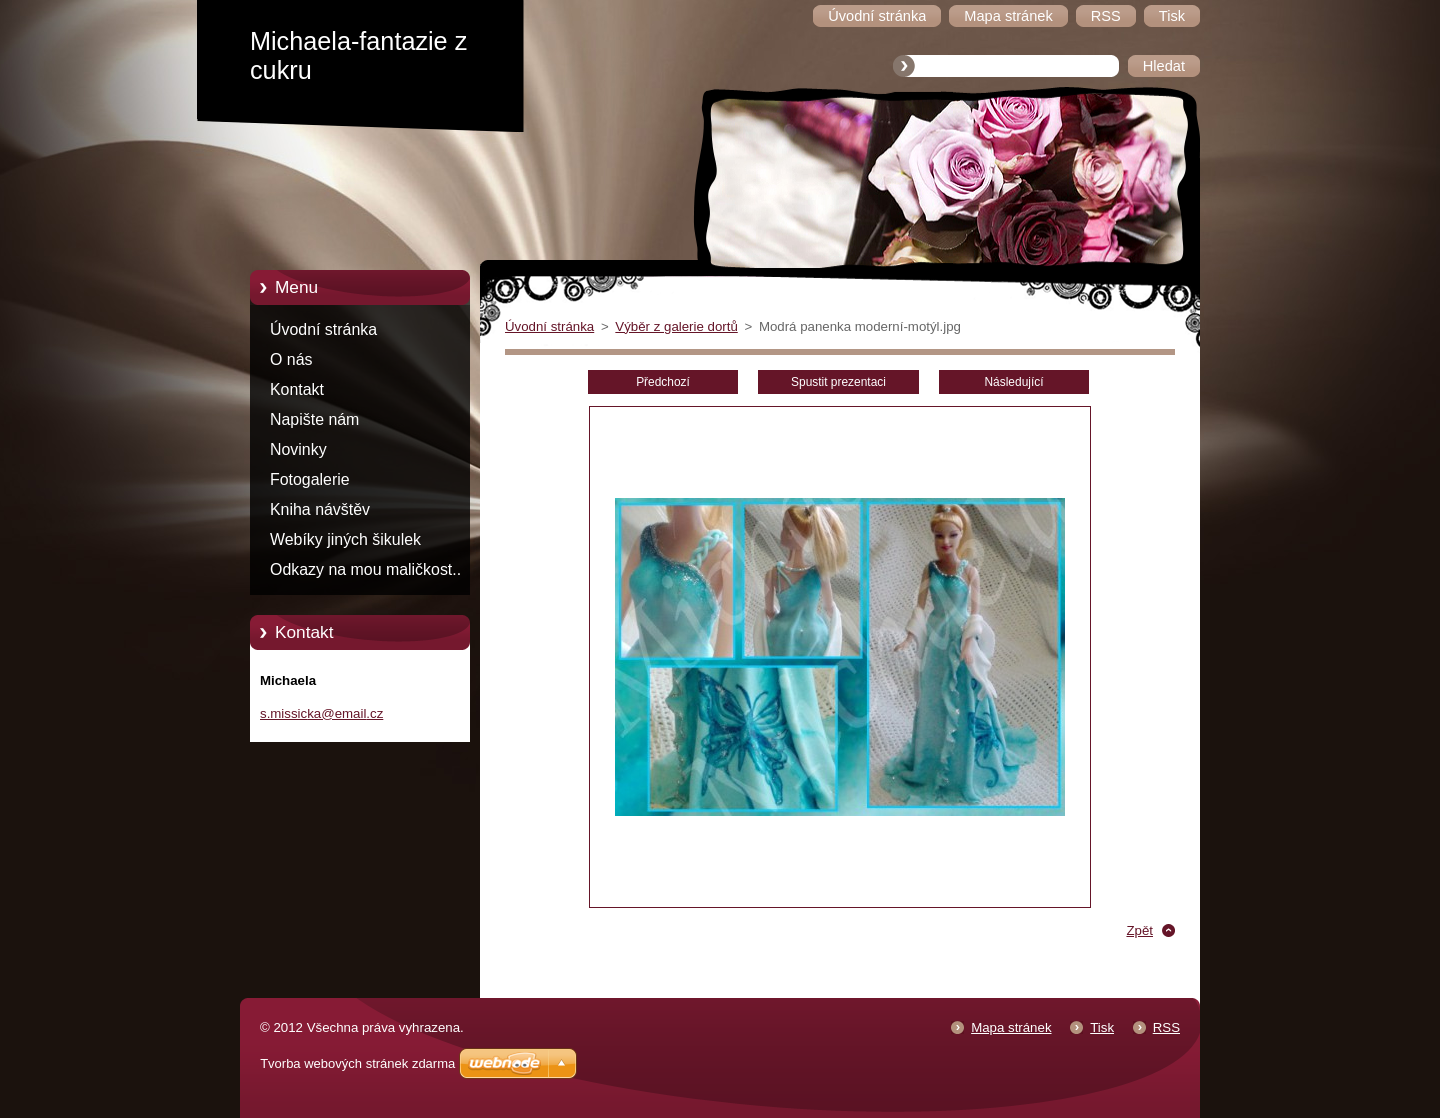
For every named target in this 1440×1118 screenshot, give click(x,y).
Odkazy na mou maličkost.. (365, 569)
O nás (291, 359)
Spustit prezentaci (838, 382)
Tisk (1102, 1027)
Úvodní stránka (323, 329)
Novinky (298, 449)
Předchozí (663, 382)
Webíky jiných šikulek (345, 539)
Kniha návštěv (320, 509)
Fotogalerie (310, 479)
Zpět (1139, 930)
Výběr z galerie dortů (676, 326)
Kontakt (297, 389)
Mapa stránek (1011, 1027)
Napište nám (314, 419)
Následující (1013, 382)
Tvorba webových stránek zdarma (357, 1063)
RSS (1166, 1027)
